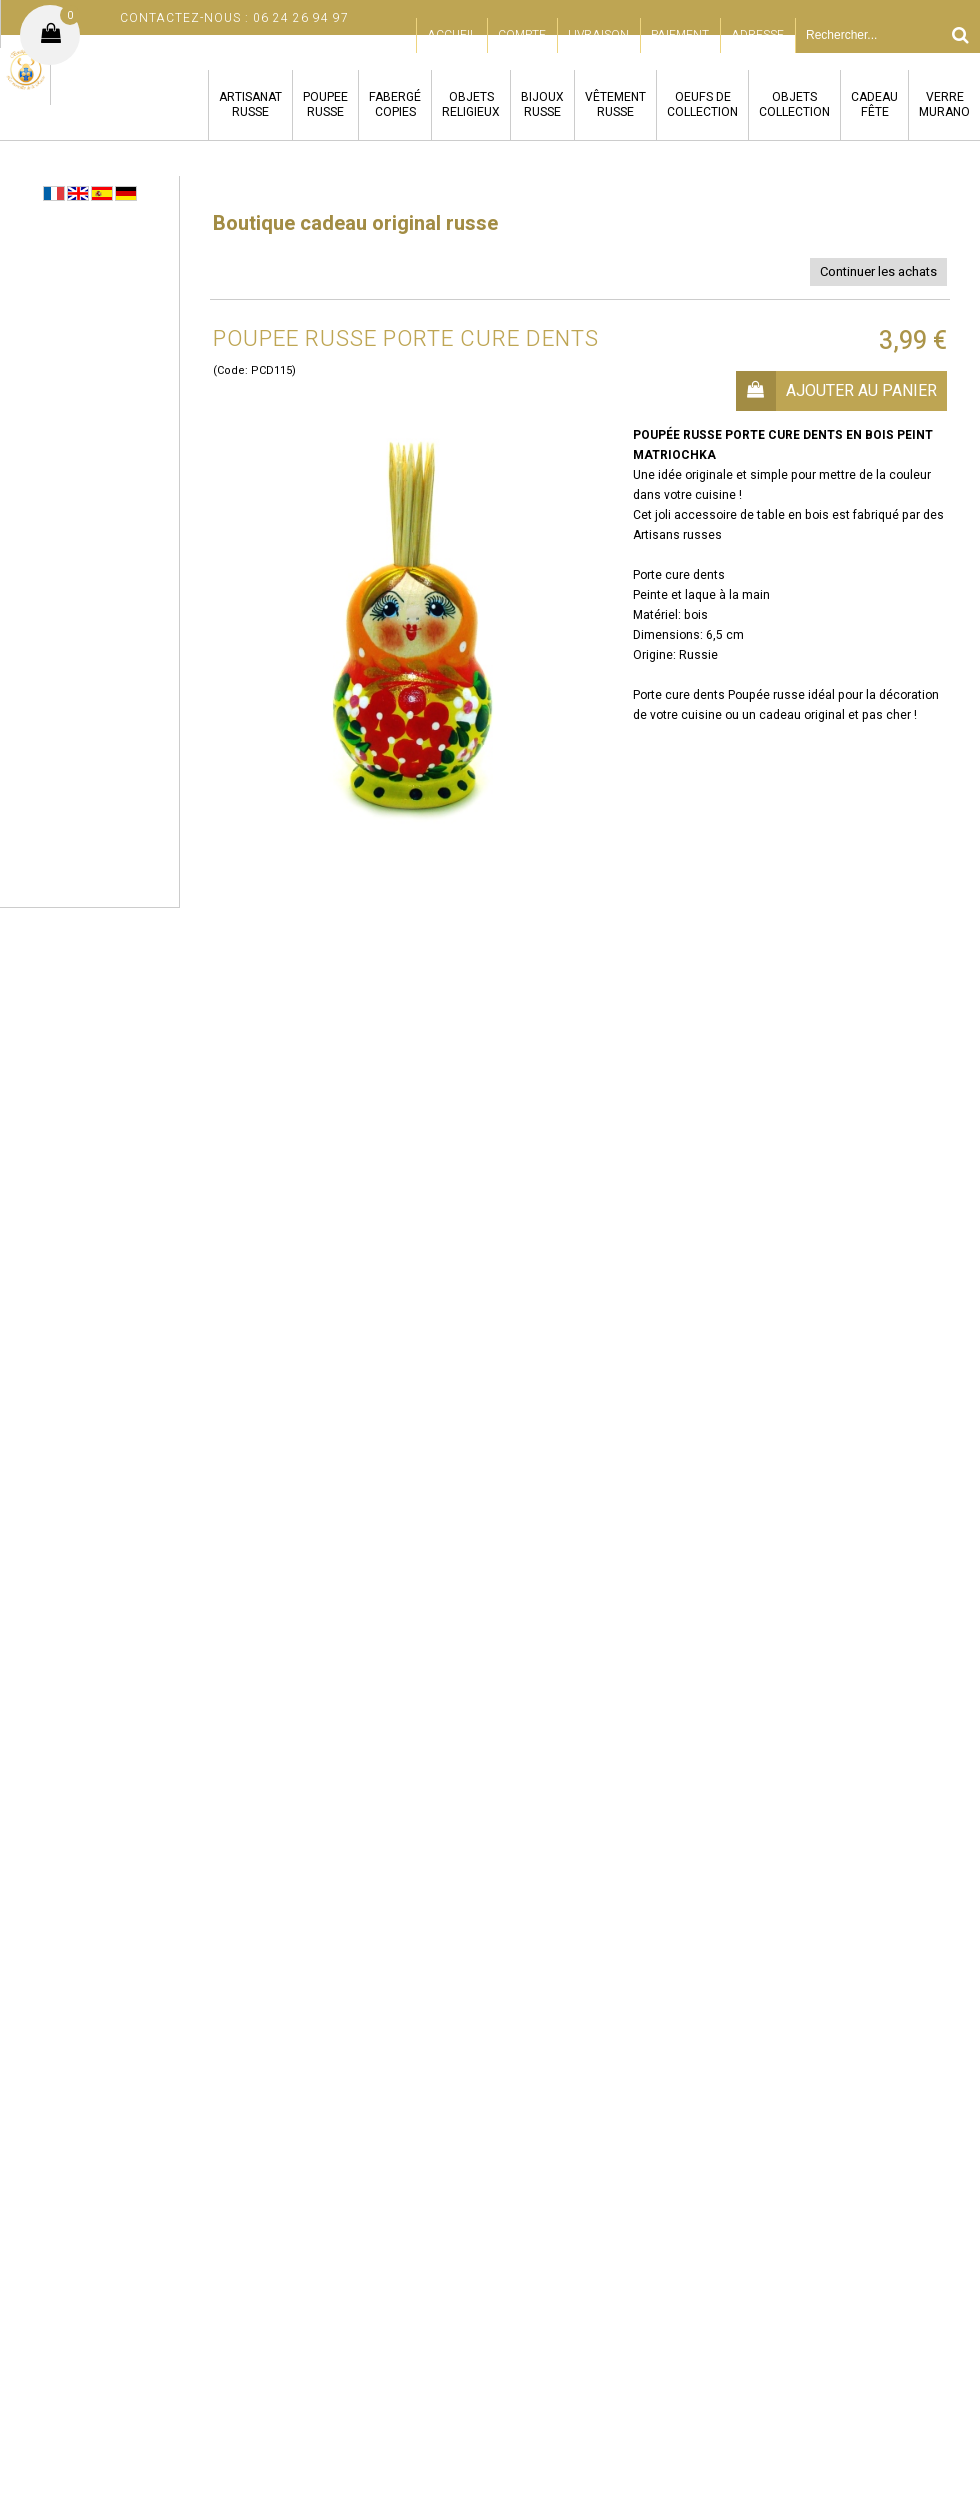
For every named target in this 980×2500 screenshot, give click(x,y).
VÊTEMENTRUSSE (615, 104)
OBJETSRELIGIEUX (471, 104)
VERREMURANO (944, 104)
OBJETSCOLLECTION (794, 104)
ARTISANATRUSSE (250, 104)
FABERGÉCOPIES (395, 104)
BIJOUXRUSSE (542, 104)
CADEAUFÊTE (874, 104)
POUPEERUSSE (325, 104)
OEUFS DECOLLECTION (702, 104)
